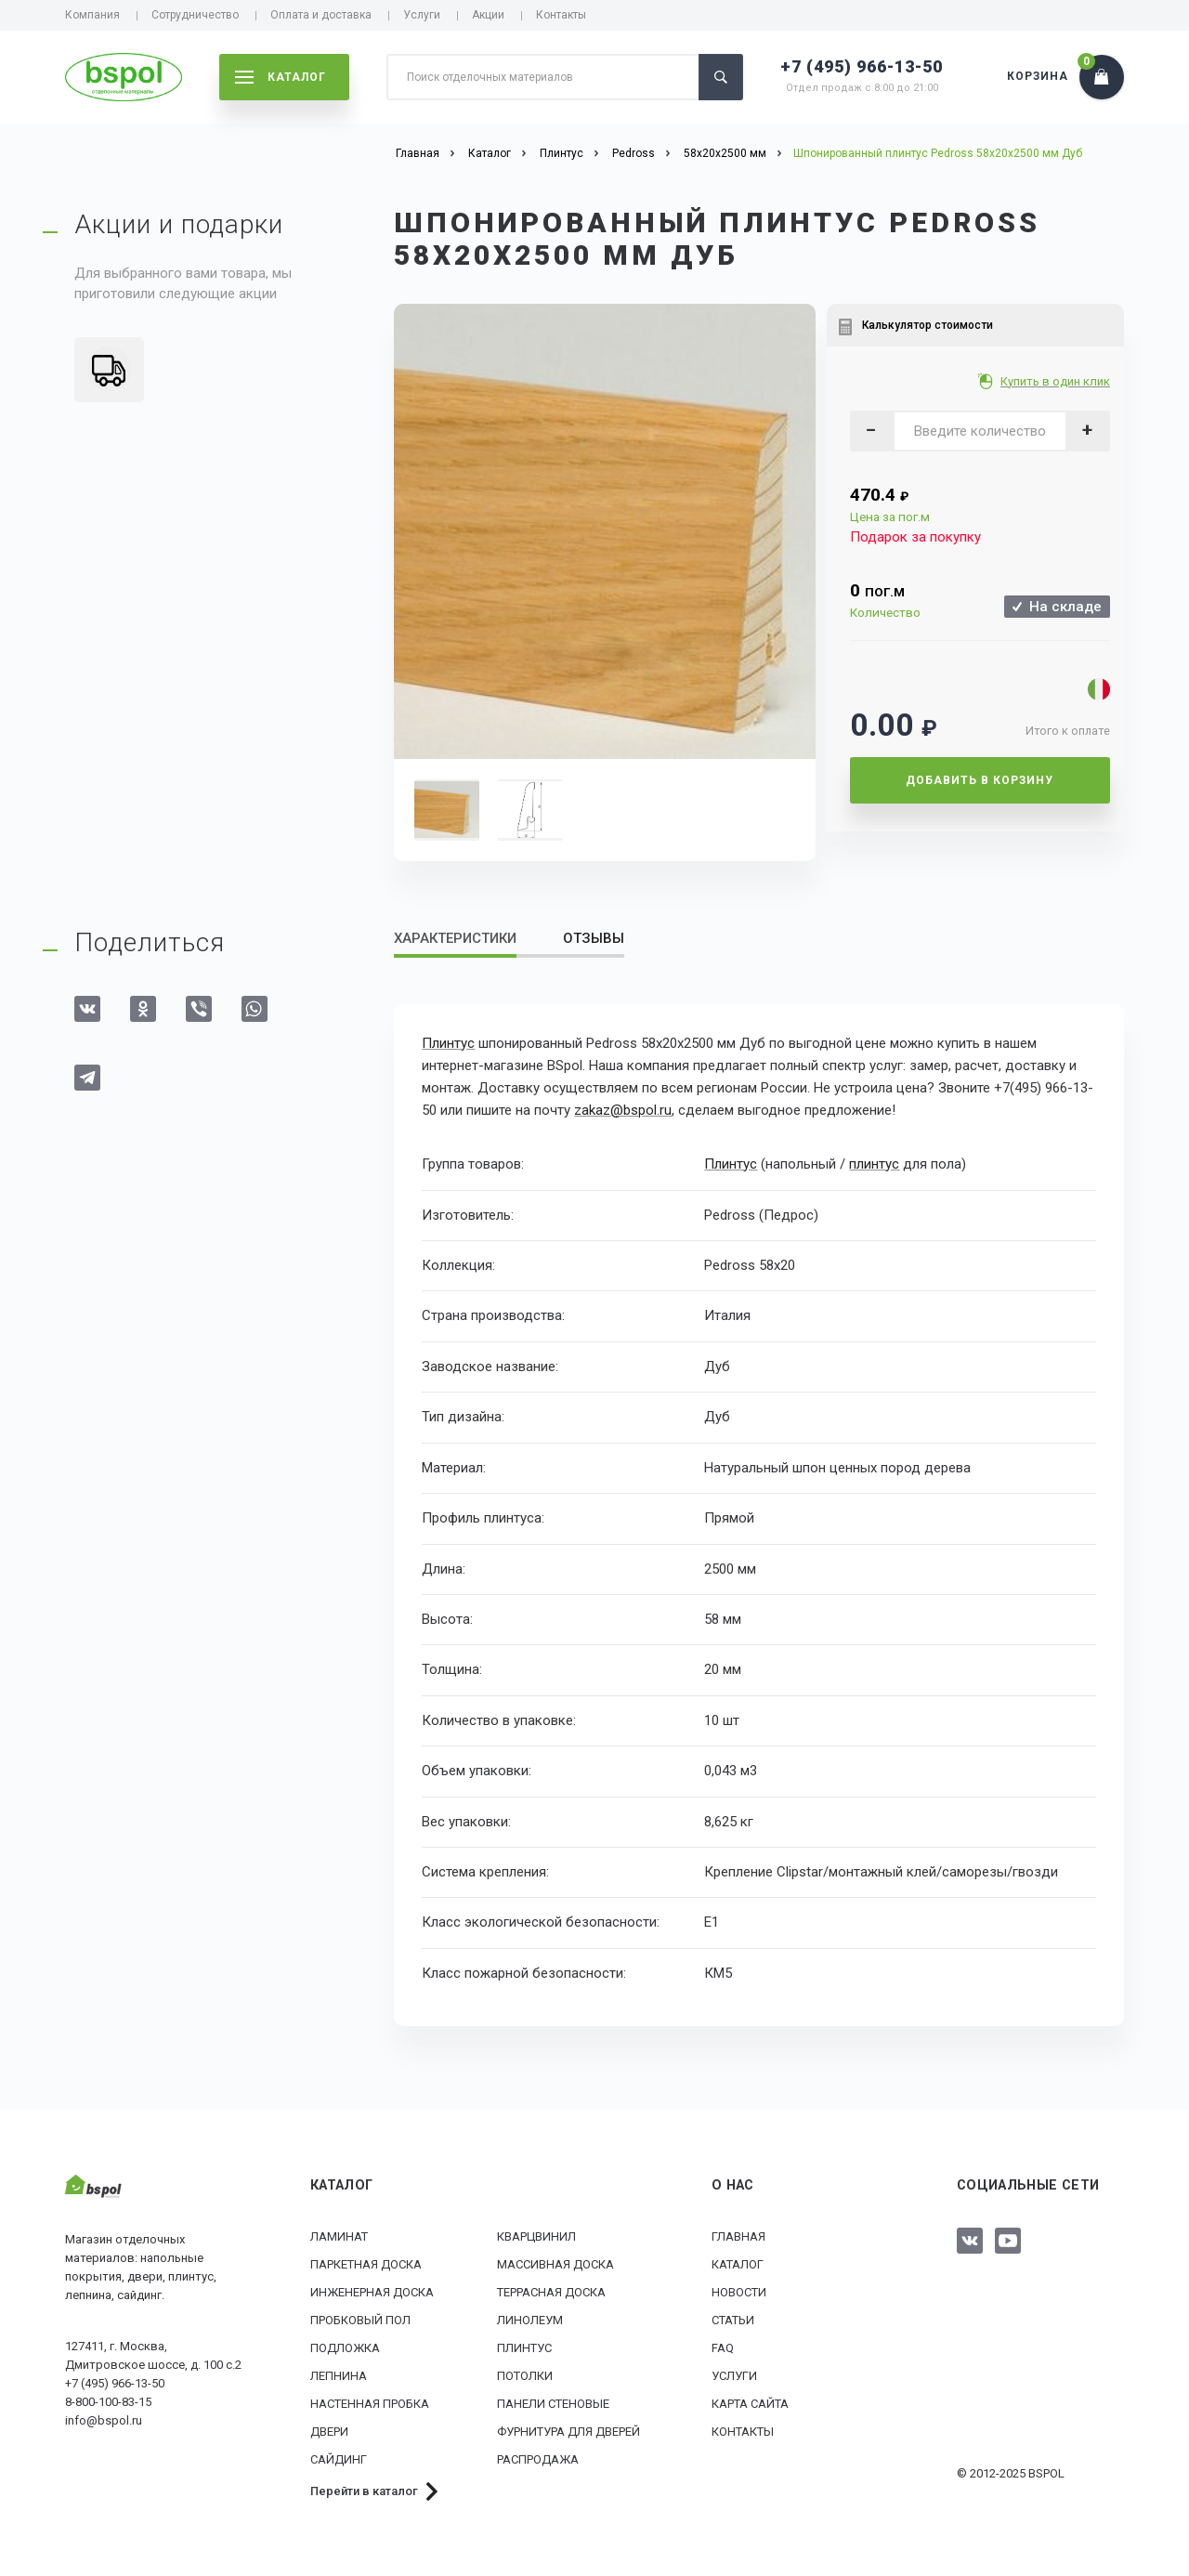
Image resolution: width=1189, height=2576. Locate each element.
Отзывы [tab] (593, 938)
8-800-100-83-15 (108, 2401)
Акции (488, 14)
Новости (739, 2292)
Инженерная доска (372, 2292)
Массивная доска (555, 2264)
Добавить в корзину (979, 780)
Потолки (525, 2376)
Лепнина (338, 2376)
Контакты (561, 14)
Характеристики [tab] (455, 938)
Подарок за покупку (915, 537)
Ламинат (339, 2236)
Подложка (345, 2348)
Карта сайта (750, 2404)
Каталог (738, 2264)
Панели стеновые (553, 2404)
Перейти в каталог (364, 2491)
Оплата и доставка (321, 14)
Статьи (733, 2320)
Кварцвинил (536, 2236)
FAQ (723, 2348)
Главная (738, 2236)
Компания (92, 14)
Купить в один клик (1056, 381)
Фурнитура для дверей (568, 2432)
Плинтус (448, 1043)
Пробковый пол (360, 2320)
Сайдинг (338, 2459)
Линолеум (530, 2320)
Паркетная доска (366, 2264)
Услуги (421, 14)
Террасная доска (551, 2292)
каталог (280, 77)
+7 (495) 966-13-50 (861, 66)
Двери (329, 2432)
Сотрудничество (195, 14)
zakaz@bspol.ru (623, 1110)
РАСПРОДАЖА (538, 2459)
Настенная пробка (369, 2404)
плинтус (874, 1164)
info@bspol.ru (103, 2419)
